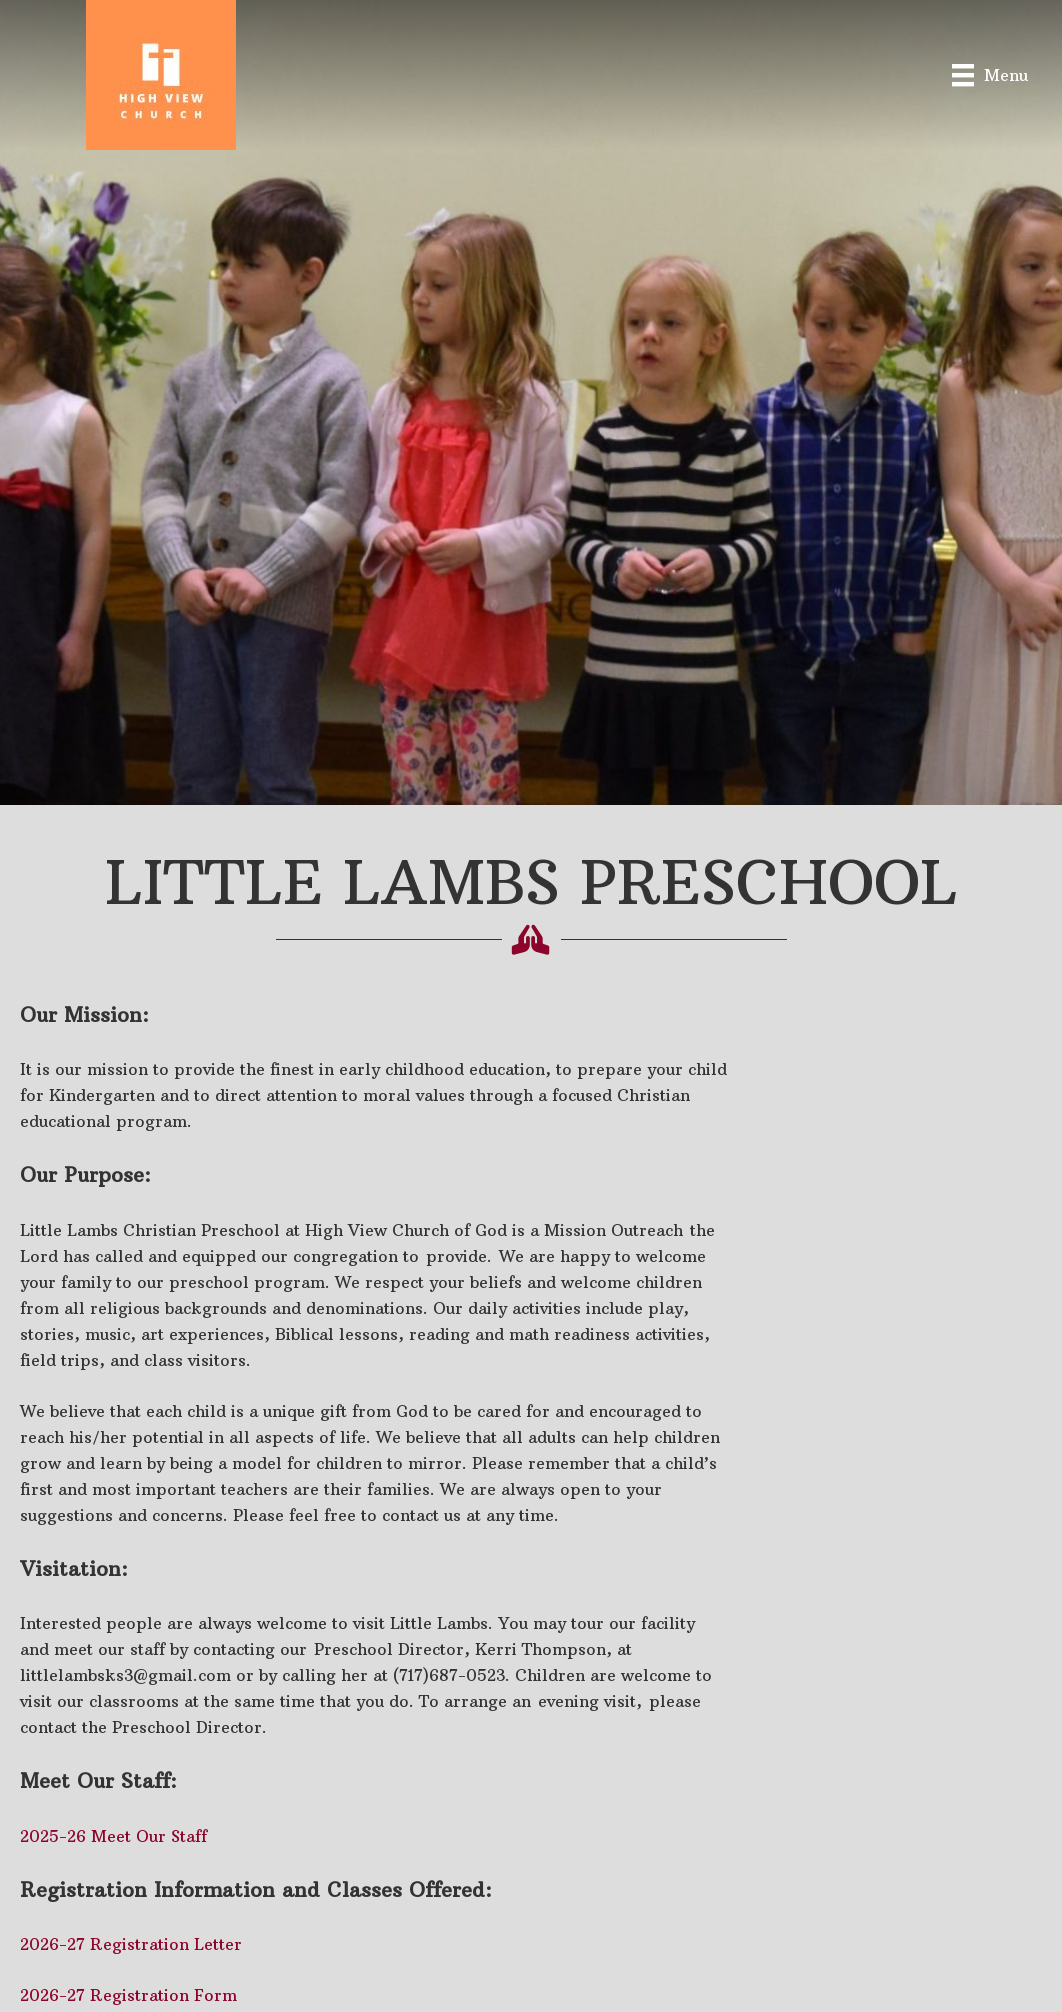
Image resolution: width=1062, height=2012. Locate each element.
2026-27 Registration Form (128, 1995)
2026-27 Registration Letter (131, 1944)
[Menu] (990, 74)
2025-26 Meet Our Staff (113, 1836)
